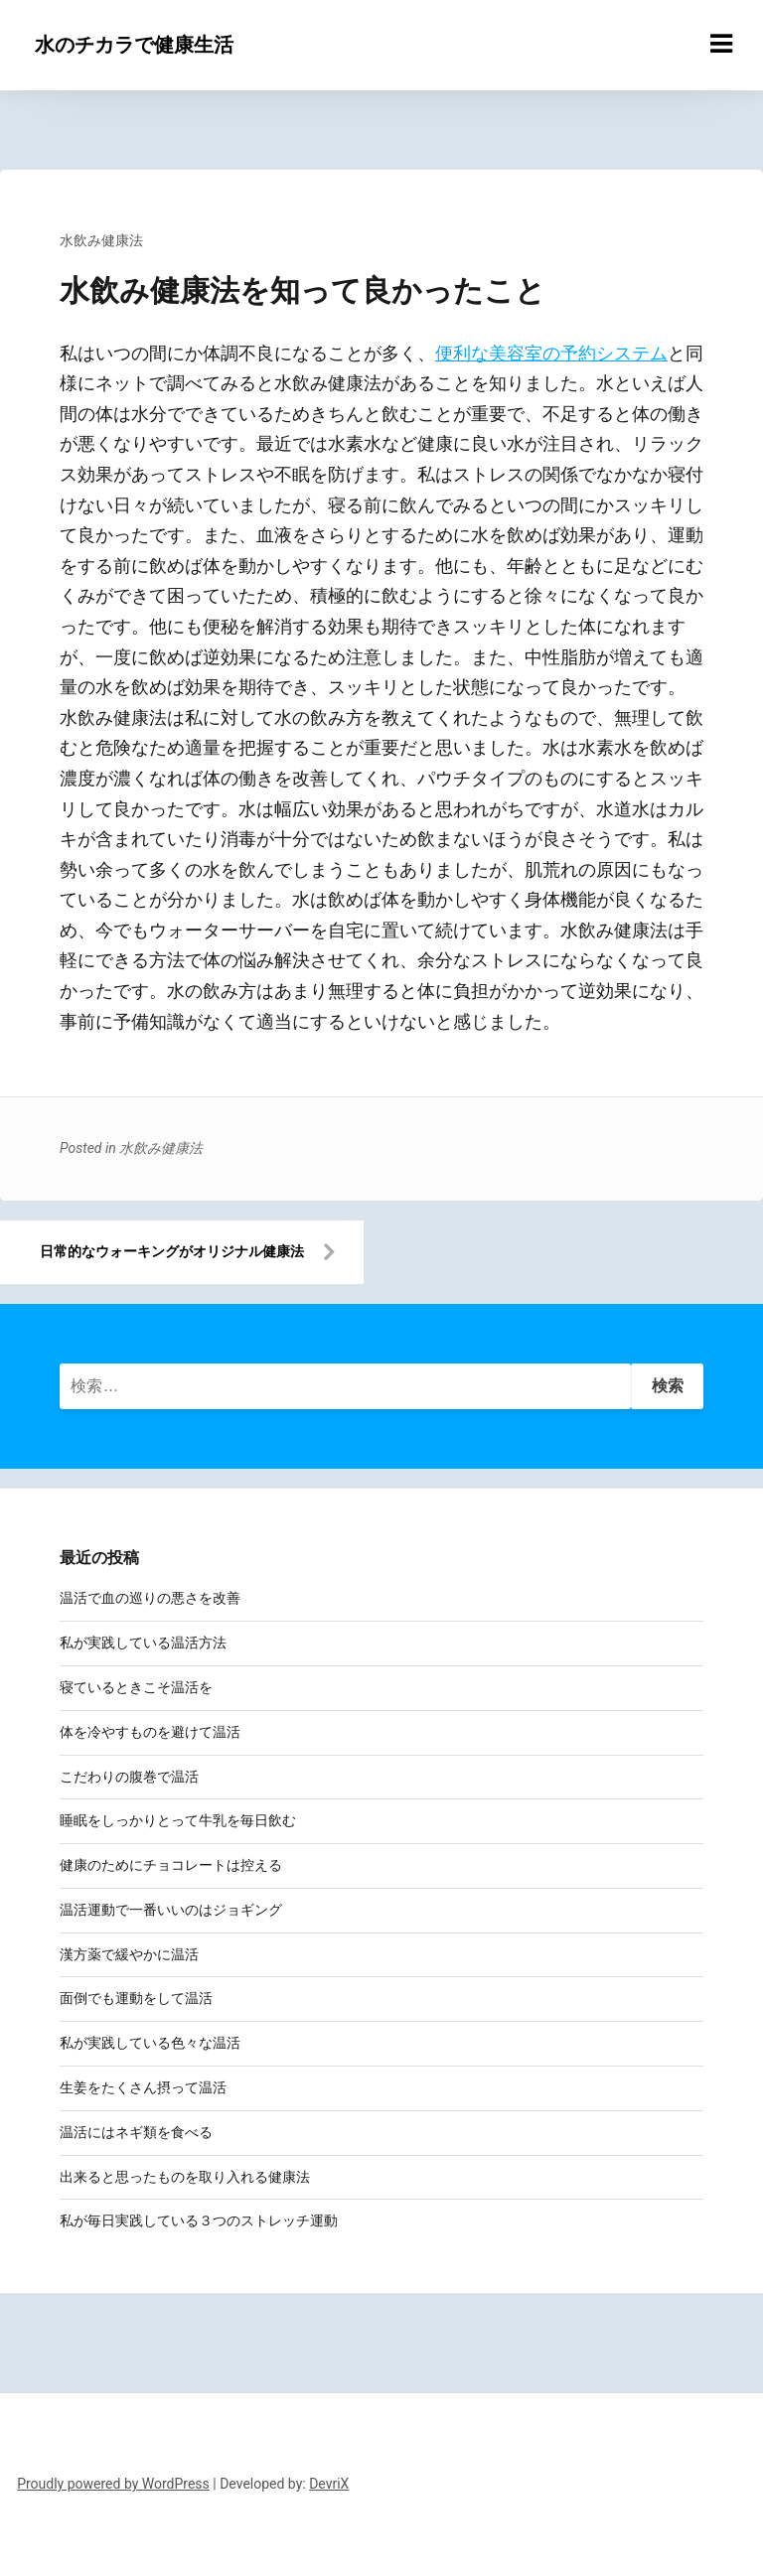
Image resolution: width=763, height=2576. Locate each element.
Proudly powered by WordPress (113, 2484)
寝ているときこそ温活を (136, 1687)
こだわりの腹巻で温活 (129, 1777)
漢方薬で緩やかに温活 (129, 1954)
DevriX (329, 2484)
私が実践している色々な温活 (150, 2043)
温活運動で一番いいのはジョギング (171, 1910)
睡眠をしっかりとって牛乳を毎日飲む (178, 1820)
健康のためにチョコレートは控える (171, 1865)
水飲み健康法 (101, 240)
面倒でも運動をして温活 (136, 1998)
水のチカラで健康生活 (134, 45)
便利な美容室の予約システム (551, 353)
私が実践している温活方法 (143, 1642)
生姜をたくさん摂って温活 (143, 2087)
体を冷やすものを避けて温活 (150, 1732)
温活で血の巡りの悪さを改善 (150, 1598)
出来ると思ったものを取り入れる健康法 (185, 2177)
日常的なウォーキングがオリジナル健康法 (172, 1251)
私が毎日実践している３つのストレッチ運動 (199, 2220)
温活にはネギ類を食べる (136, 2132)
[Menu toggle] (721, 44)
